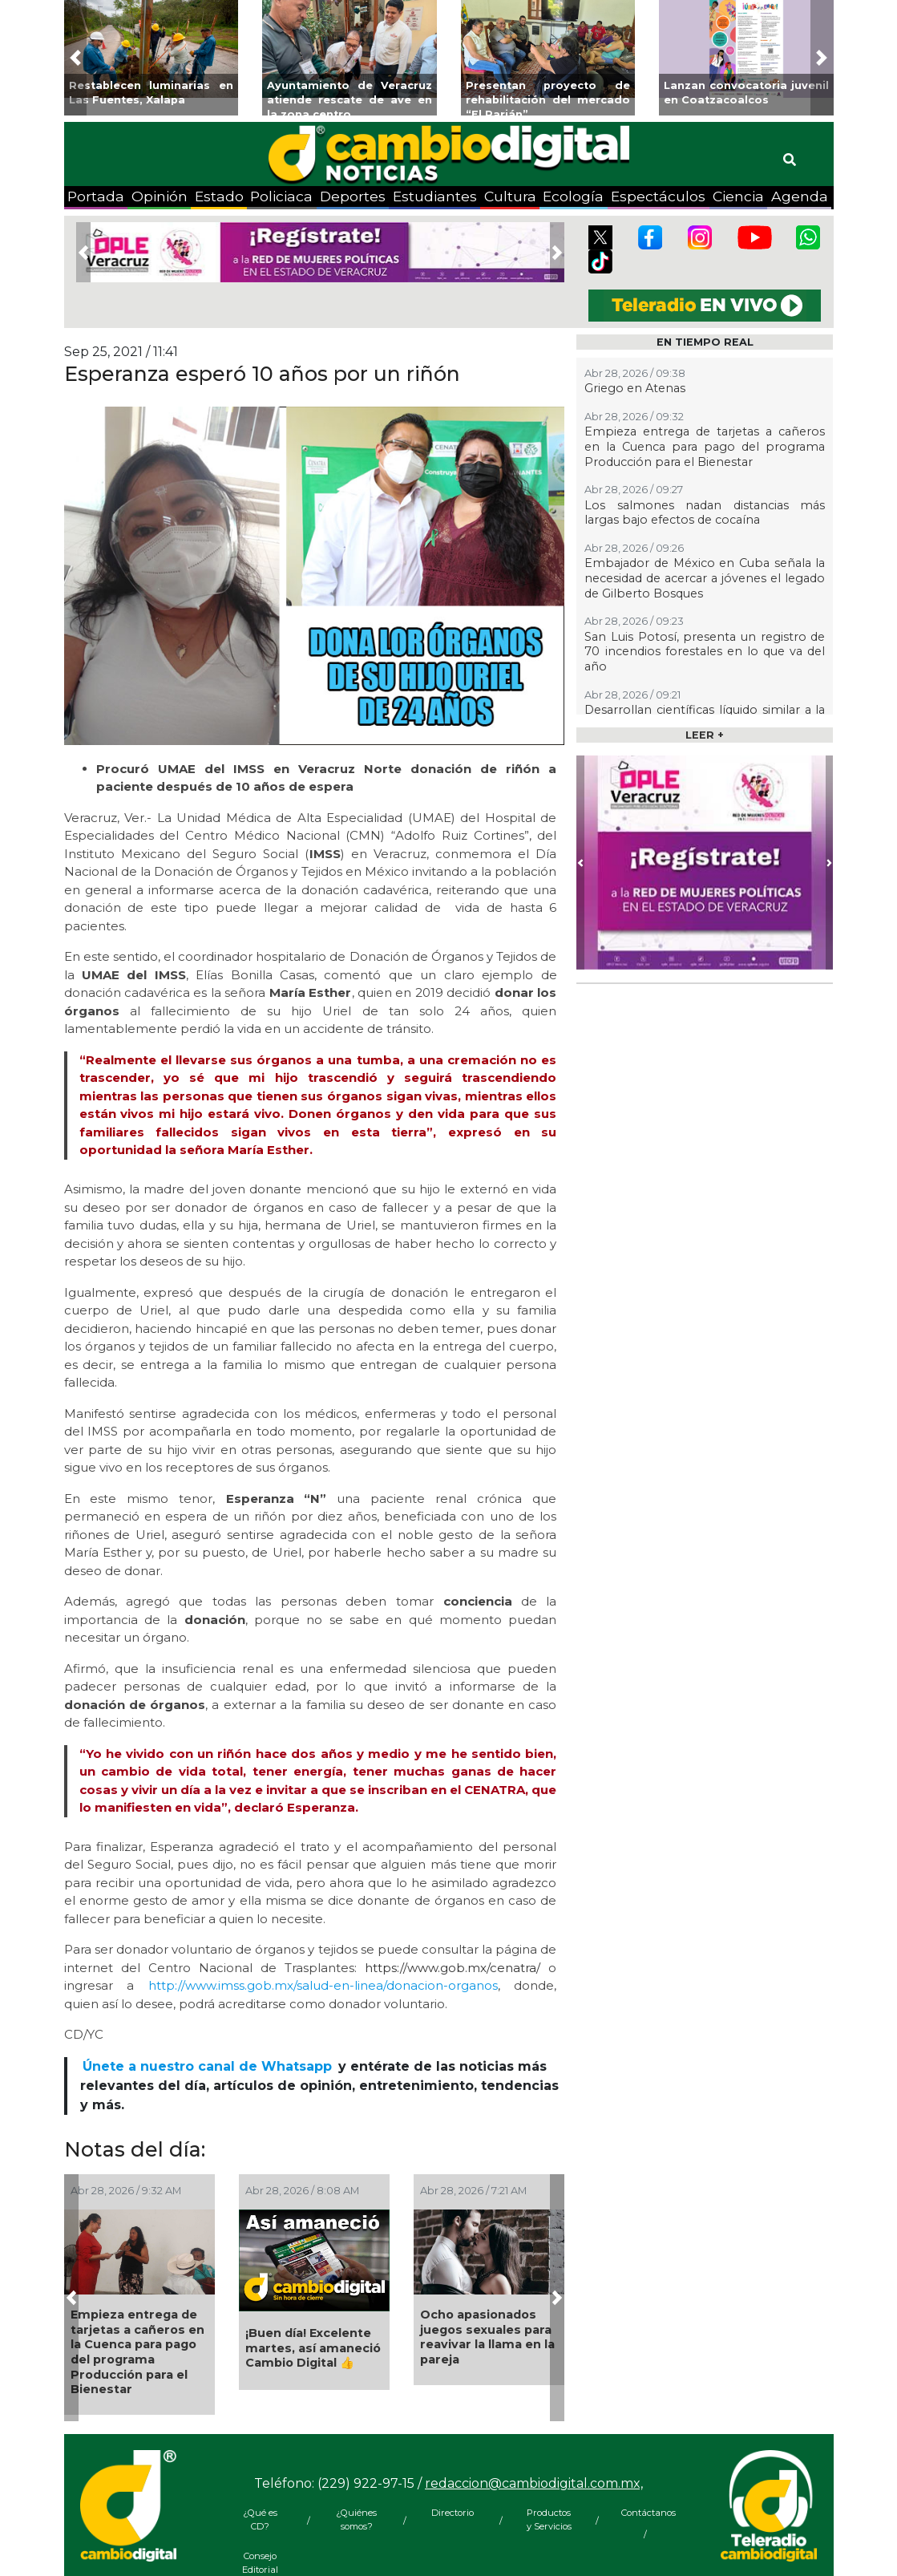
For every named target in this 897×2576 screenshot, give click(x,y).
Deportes (353, 196)
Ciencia (738, 196)
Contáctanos (645, 2512)
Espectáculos (658, 196)
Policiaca (281, 196)
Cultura (510, 196)
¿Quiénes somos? (356, 2519)
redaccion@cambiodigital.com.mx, (534, 2483)
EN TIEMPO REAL (705, 342)
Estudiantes (435, 196)
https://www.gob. (416, 1967)
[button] (75, 57)
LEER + (704, 735)
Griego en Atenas (634, 388)
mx (477, 1967)
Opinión (159, 196)
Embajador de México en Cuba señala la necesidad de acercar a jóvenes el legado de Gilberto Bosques (704, 578)
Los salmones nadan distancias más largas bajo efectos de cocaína (704, 513)
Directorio (452, 2512)
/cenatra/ (513, 1967)
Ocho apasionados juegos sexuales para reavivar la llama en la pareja (487, 2337)
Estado (219, 196)
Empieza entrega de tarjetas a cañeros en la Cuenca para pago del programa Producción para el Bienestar (137, 2352)
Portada (95, 196)
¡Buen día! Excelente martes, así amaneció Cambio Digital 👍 (313, 2348)
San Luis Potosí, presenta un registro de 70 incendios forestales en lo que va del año (704, 652)
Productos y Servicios (549, 2519)
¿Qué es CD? (260, 2519)
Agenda (799, 196)
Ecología (573, 196)
